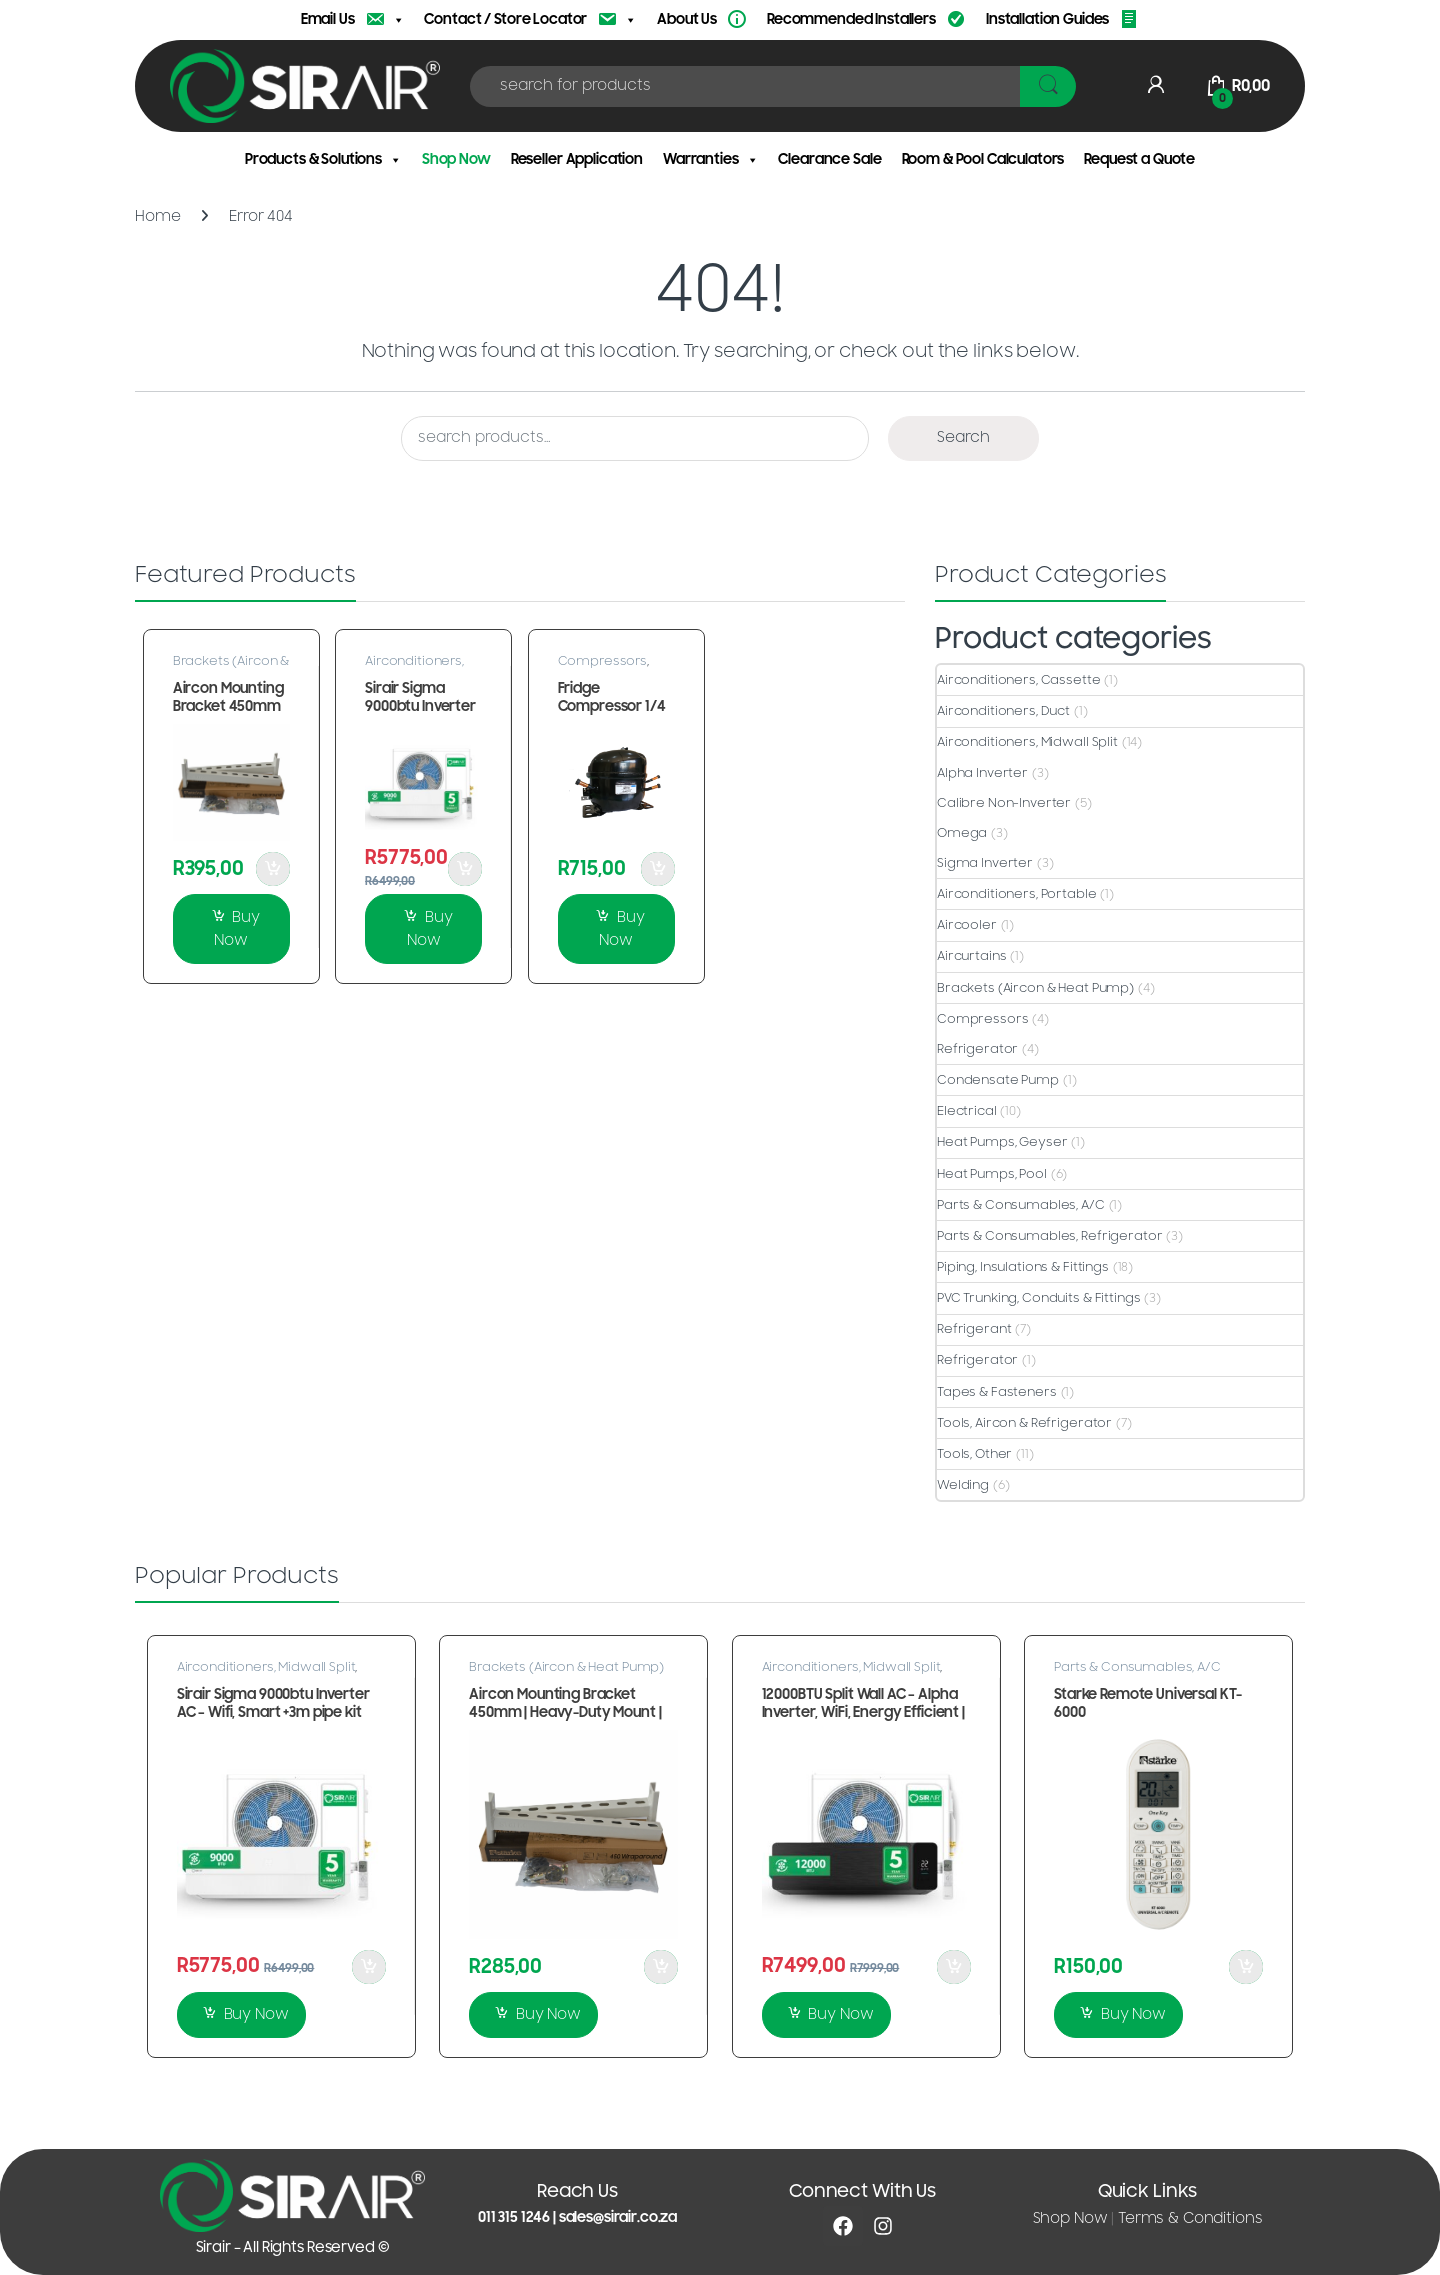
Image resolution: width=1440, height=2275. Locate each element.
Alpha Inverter (982, 773)
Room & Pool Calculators (983, 159)
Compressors (602, 661)
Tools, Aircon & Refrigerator (1024, 1423)
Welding (963, 1485)
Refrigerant (974, 1329)
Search (963, 437)
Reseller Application (577, 159)
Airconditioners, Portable (1017, 894)
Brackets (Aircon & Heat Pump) (231, 667)
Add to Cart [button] (273, 869)
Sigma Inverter (985, 863)
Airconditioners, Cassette (1019, 680)
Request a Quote (1139, 159)
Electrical (967, 1111)
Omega (962, 833)
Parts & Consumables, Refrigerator (1049, 1236)
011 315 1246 (514, 2217)
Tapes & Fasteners (997, 1392)
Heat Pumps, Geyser (1002, 1142)
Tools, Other (974, 1454)
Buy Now (237, 929)
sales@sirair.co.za (618, 2217)
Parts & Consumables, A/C (1021, 1205)
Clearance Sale (829, 159)
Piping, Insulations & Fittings (1023, 1267)
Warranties (710, 160)
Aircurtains (971, 956)
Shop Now (456, 159)
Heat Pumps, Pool (992, 1174)
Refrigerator (977, 1049)
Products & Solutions (323, 160)
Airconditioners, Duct (1003, 711)
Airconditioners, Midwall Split (414, 667)
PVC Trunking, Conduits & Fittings (1038, 1298)
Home (157, 216)
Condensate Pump (998, 1080)
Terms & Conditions (1190, 2218)
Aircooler (967, 925)
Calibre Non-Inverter (1004, 803)
